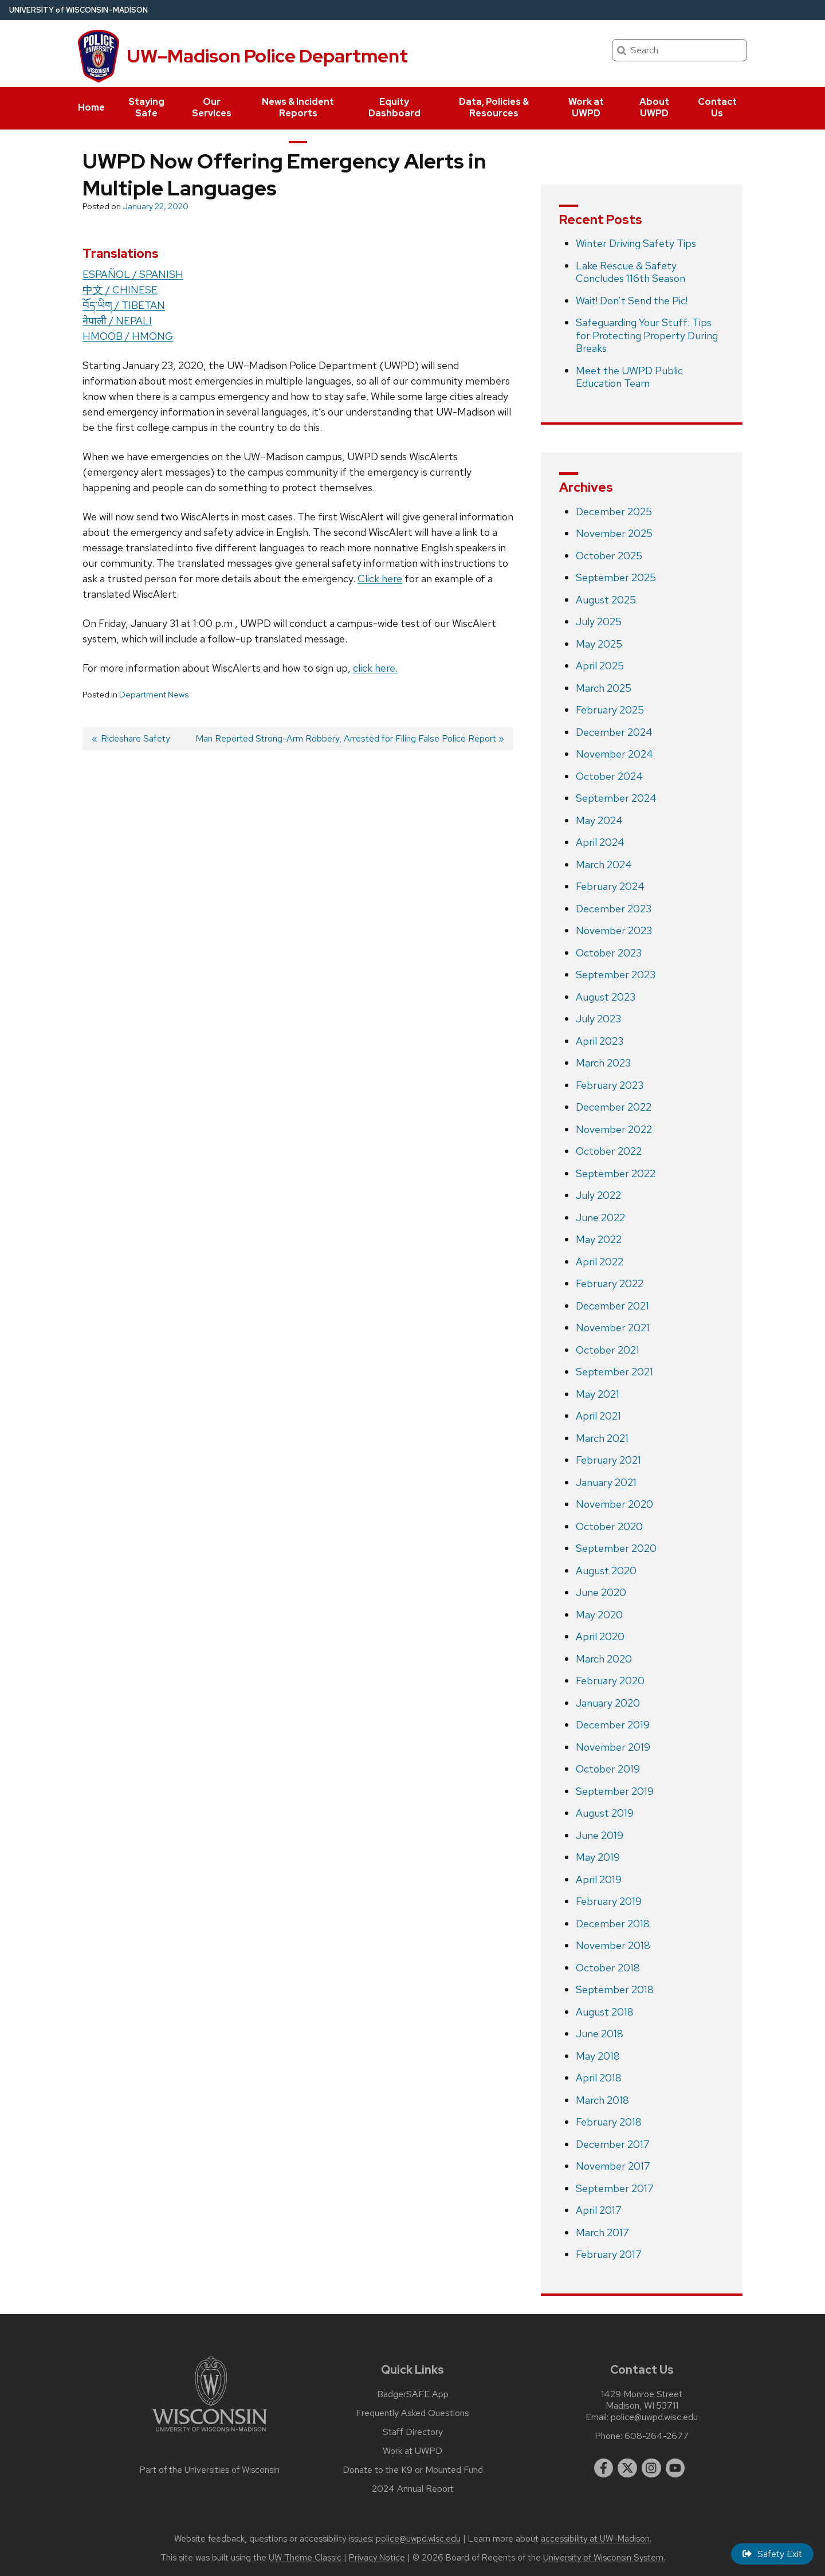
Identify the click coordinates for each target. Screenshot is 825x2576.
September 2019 (615, 1791)
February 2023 (609, 1085)
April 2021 (598, 1415)
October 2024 (609, 776)
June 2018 (599, 2033)
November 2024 (614, 753)
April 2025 (600, 665)
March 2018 (602, 2100)
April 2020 (600, 1636)
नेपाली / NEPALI (117, 320)
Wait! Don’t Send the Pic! (632, 300)
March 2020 (604, 1658)
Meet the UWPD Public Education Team (629, 377)
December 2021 (612, 1305)
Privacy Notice (377, 2557)
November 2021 (613, 1327)
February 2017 (609, 2254)
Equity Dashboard (394, 107)
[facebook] (604, 2468)
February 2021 (608, 1460)
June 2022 (600, 1217)
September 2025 (616, 577)
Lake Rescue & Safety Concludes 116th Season (630, 272)
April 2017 (599, 2210)
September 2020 (616, 1548)
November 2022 (614, 1129)
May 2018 (598, 2056)
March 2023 (603, 1062)
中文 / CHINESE (120, 289)
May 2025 (599, 643)
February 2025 (610, 709)
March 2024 (604, 864)
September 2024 (616, 798)
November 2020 (614, 1504)
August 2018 (605, 2011)
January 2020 (608, 1703)
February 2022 (609, 1283)
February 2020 (610, 1680)
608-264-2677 (656, 2436)
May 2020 (599, 1614)
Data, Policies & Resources (494, 107)
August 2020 (606, 1570)
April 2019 (599, 1879)
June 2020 (601, 1592)
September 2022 (615, 1173)
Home (91, 107)
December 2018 (613, 1923)
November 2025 (614, 533)
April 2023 (599, 1041)
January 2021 (606, 1482)
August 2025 (606, 599)
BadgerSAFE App (413, 2394)
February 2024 (610, 886)
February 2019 (609, 1901)
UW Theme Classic (305, 2557)
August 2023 (605, 996)
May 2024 (599, 820)
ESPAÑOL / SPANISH (132, 274)
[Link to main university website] (209, 2434)
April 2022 (599, 1261)
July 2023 (598, 1018)
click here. (375, 668)
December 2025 (614, 511)
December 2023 (613, 908)
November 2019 (613, 1747)
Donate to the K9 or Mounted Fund (413, 2470)
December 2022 (613, 1106)
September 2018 (615, 1989)
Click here (380, 578)
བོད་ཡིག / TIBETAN (123, 305)
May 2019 (598, 1857)
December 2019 (613, 1724)
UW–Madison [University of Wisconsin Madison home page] (78, 10)
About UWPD (654, 107)
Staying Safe (146, 107)
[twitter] (627, 2468)
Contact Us (717, 107)
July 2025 (599, 621)
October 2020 (609, 1526)
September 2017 (615, 2188)
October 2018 (608, 1967)
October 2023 (609, 952)
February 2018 (609, 2121)
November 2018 (613, 1945)
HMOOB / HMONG (127, 336)
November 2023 (614, 930)
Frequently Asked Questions (412, 2413)
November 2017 (613, 2166)
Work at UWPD (586, 107)
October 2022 (609, 1151)
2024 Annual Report (413, 2489)
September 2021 (614, 1371)
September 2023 (615, 974)
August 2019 (605, 1813)
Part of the (210, 2470)
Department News (153, 694)
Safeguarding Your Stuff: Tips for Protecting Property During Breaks (647, 335)
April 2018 (599, 2077)
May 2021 (597, 1394)
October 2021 (607, 1349)
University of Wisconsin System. (604, 2557)
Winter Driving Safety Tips (636, 243)
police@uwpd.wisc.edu (654, 2417)
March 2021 (602, 1438)
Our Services (211, 107)
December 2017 (613, 2144)
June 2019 (599, 1835)
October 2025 (609, 555)
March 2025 (603, 688)
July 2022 (598, 1195)
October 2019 (608, 1768)
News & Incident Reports (298, 107)
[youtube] (675, 2468)
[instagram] (651, 2468)
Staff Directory (413, 2432)
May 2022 (599, 1239)
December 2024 (614, 732)
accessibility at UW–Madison (595, 2538)
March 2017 (602, 2232)
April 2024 (600, 842)
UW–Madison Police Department (267, 56)
